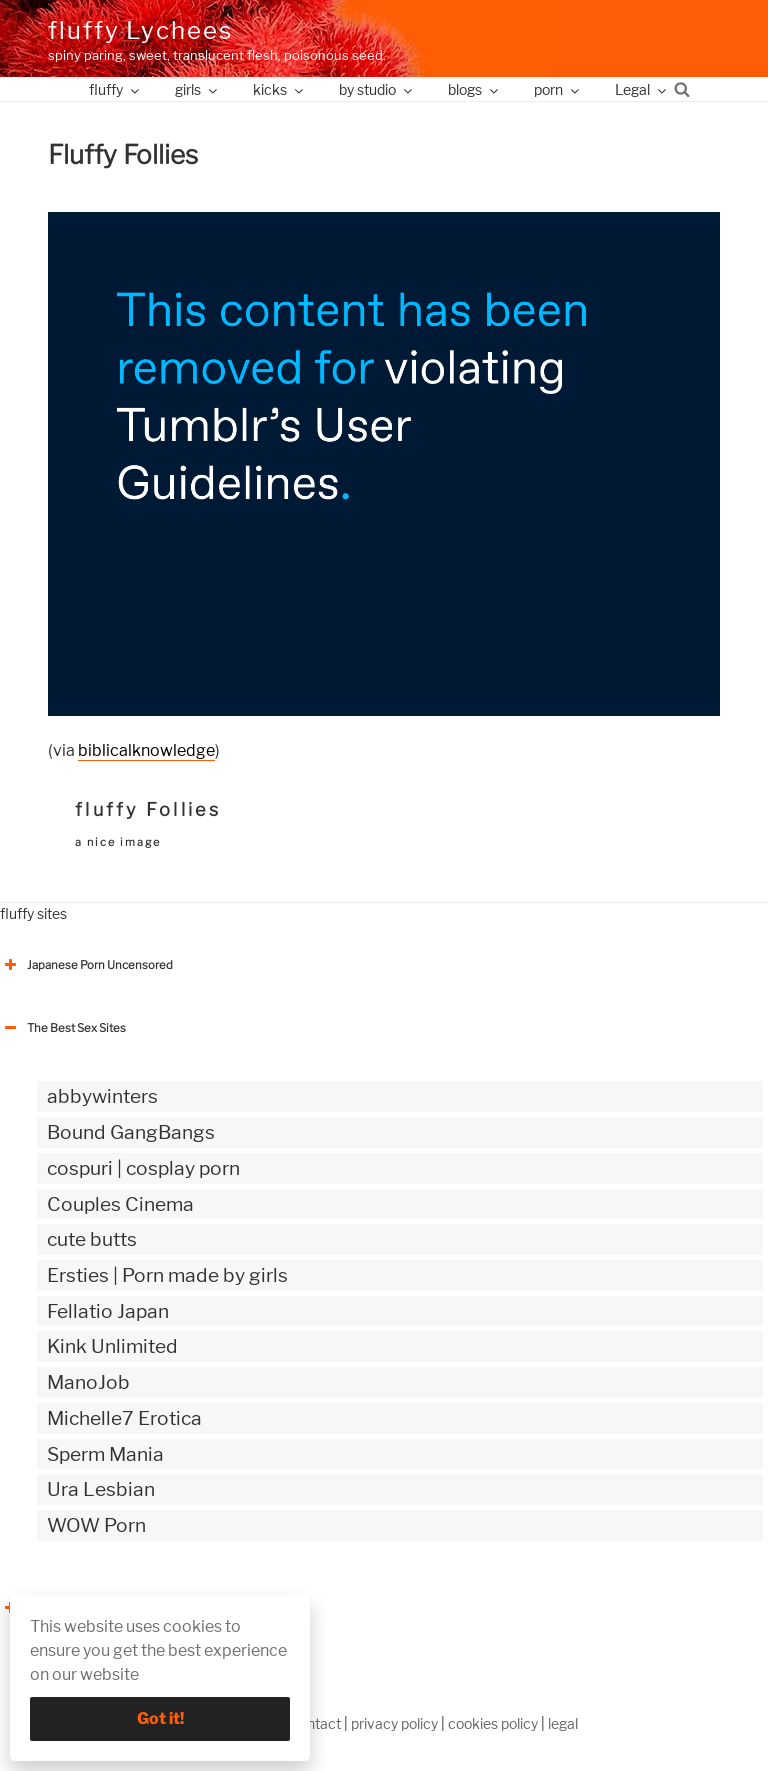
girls (197, 89)
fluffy (115, 89)
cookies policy (493, 1723)
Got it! (160, 1718)
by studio (377, 89)
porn (558, 89)
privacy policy (394, 1723)
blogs (474, 89)
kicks (279, 89)
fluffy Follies (148, 809)
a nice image (118, 842)
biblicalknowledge (146, 750)
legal (563, 1723)
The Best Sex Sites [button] (63, 1028)
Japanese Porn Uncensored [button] (86, 965)
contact (316, 1723)
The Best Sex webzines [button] (75, 1608)
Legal (642, 89)
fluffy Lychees (140, 30)
